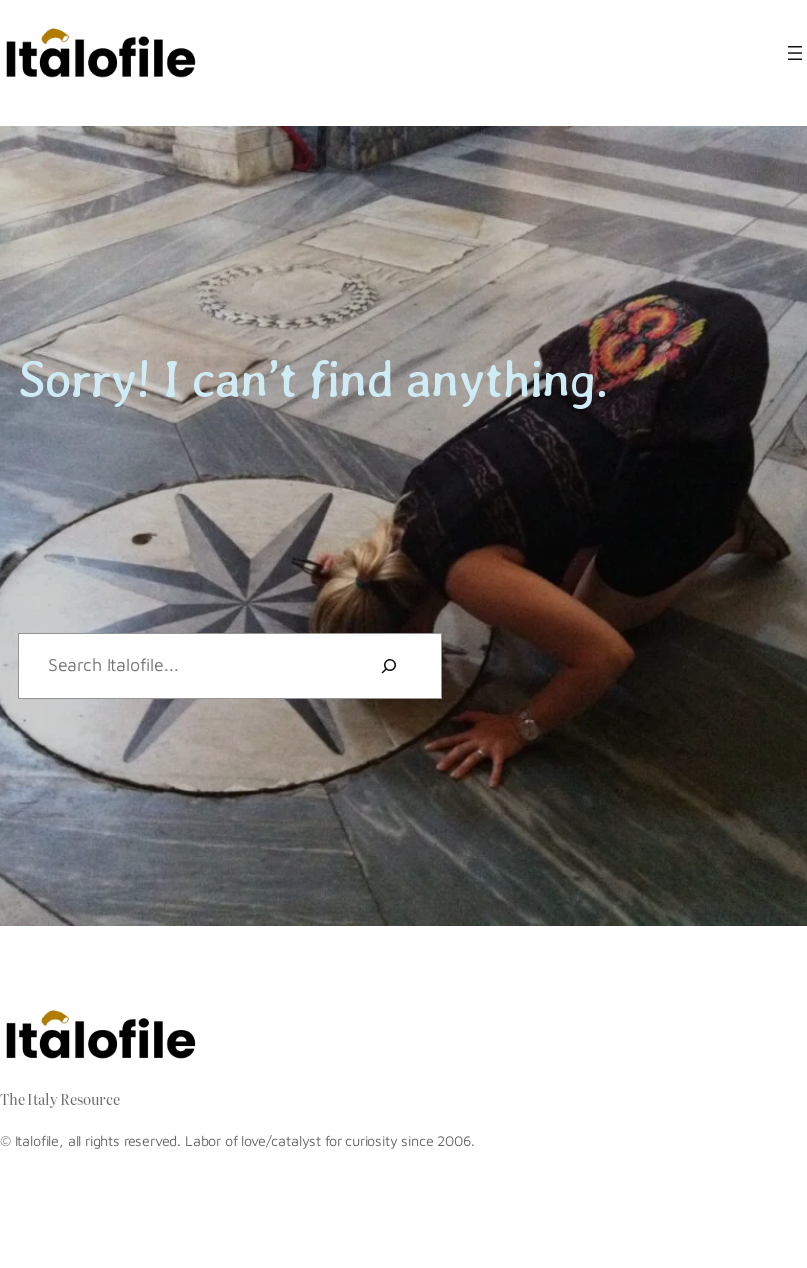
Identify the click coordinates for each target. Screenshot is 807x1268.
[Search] (389, 666)
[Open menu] (795, 53)
